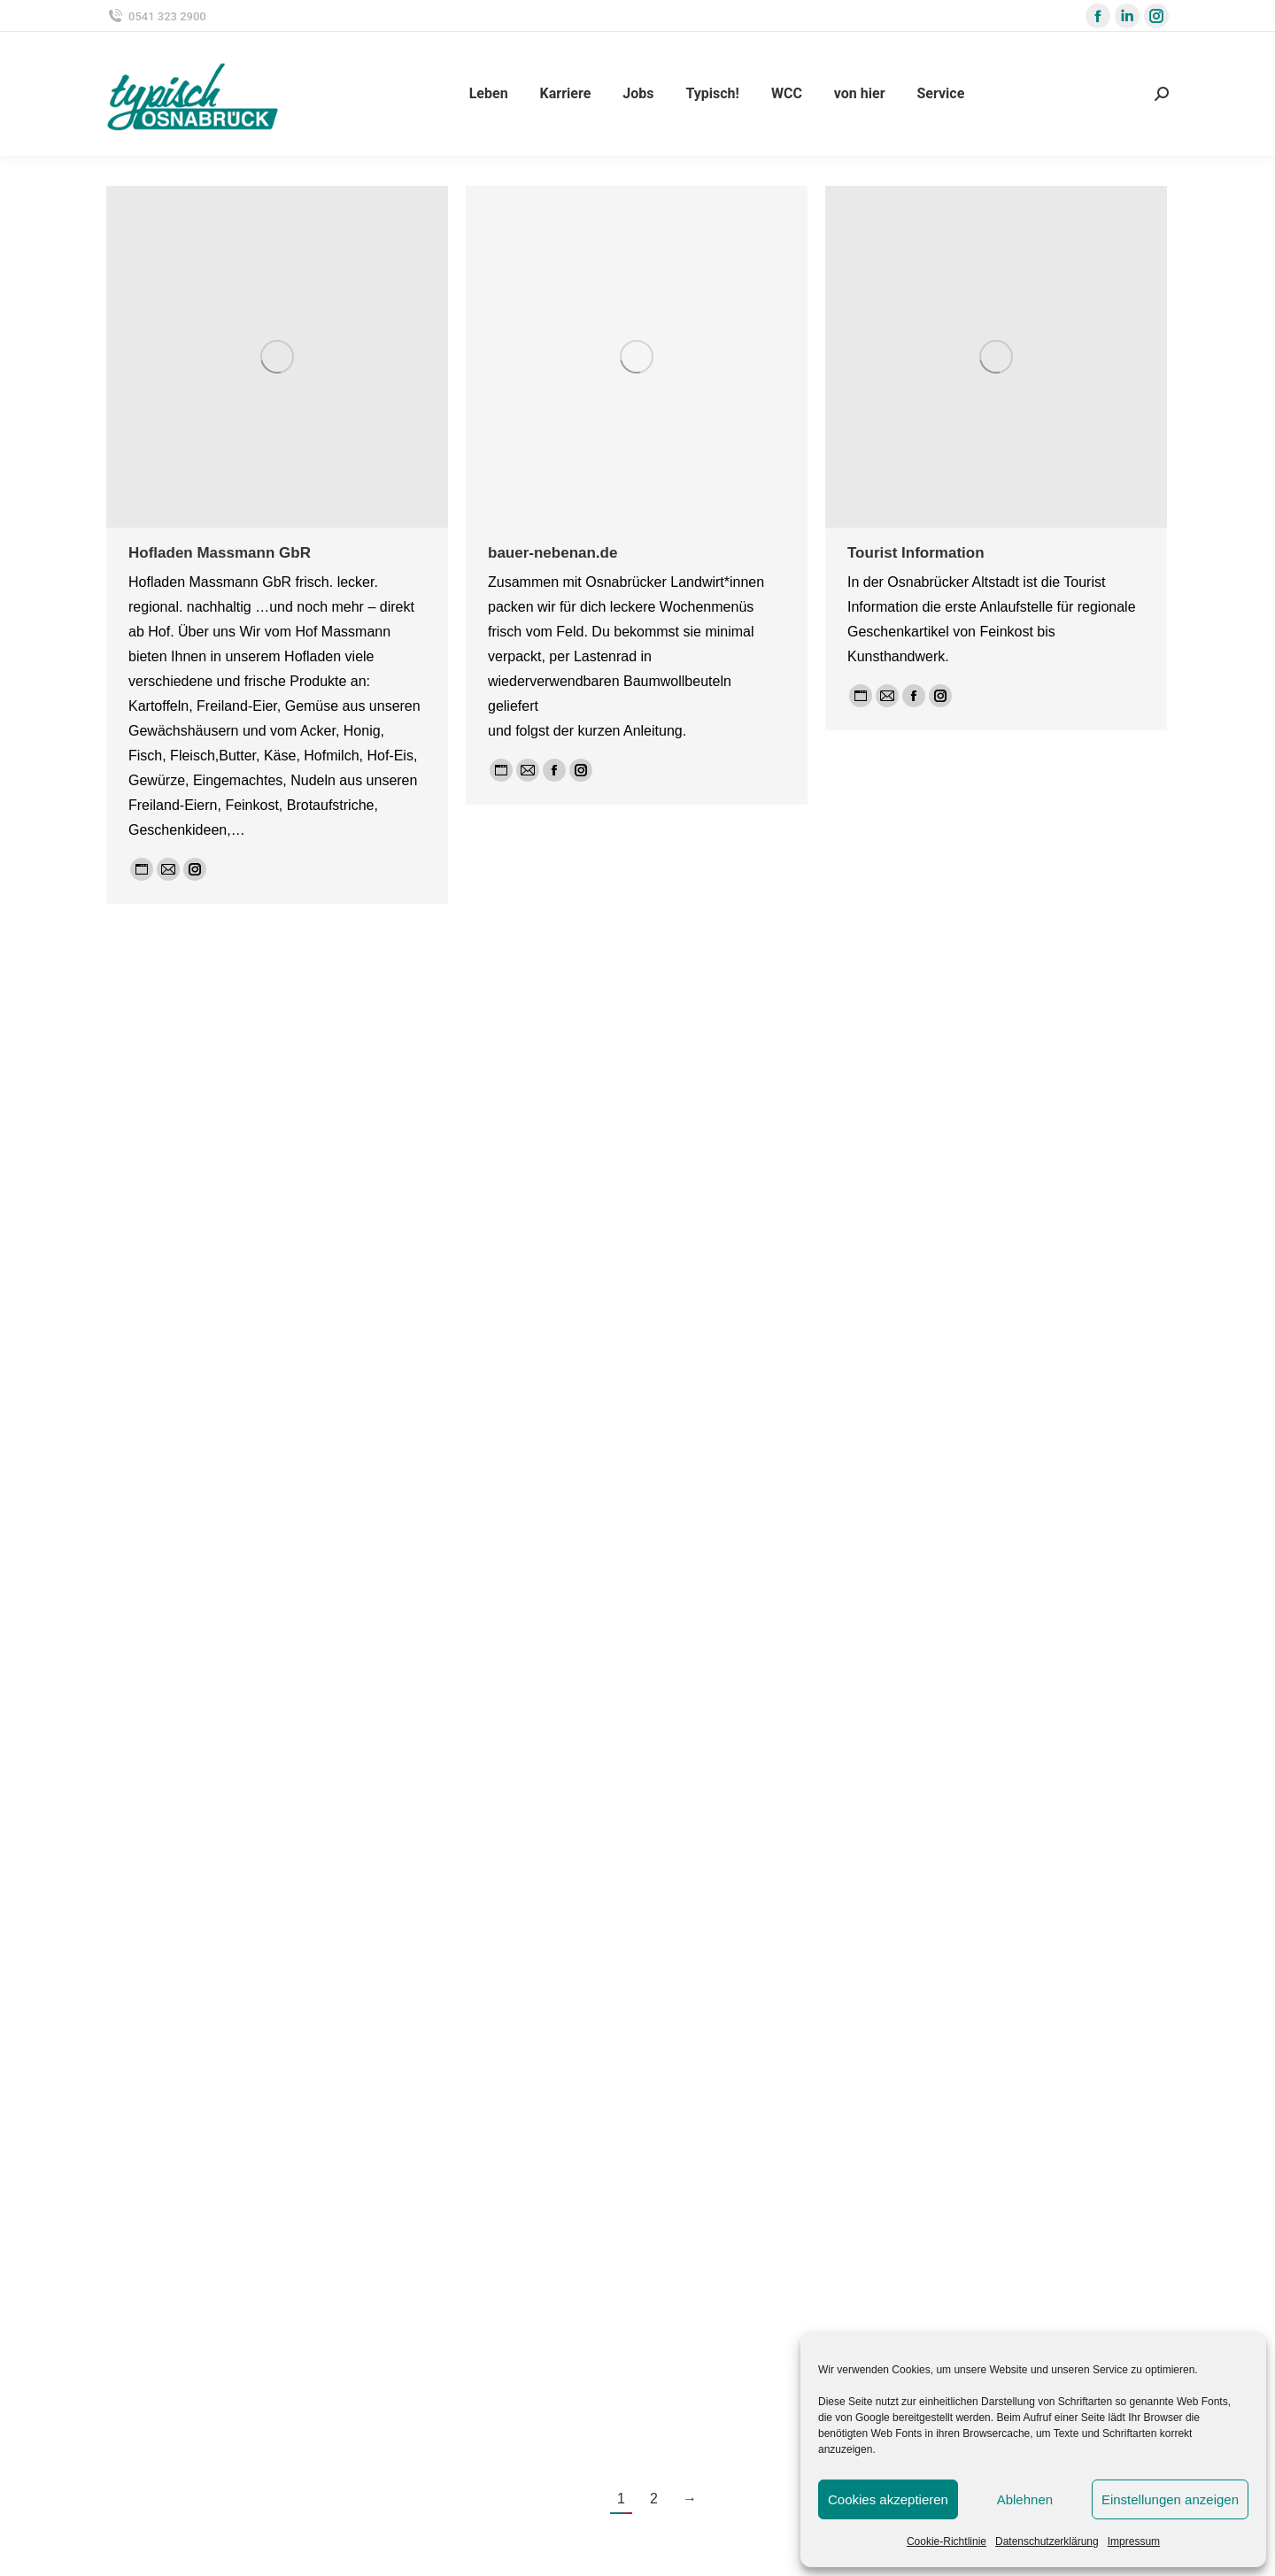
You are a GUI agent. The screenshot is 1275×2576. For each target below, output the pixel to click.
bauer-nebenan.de (552, 552)
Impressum (1134, 2541)
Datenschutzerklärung (1047, 2541)
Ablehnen (1025, 2499)
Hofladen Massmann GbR (219, 552)
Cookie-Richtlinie (946, 2541)
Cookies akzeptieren (888, 2499)
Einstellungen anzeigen (1170, 2499)
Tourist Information (916, 552)
